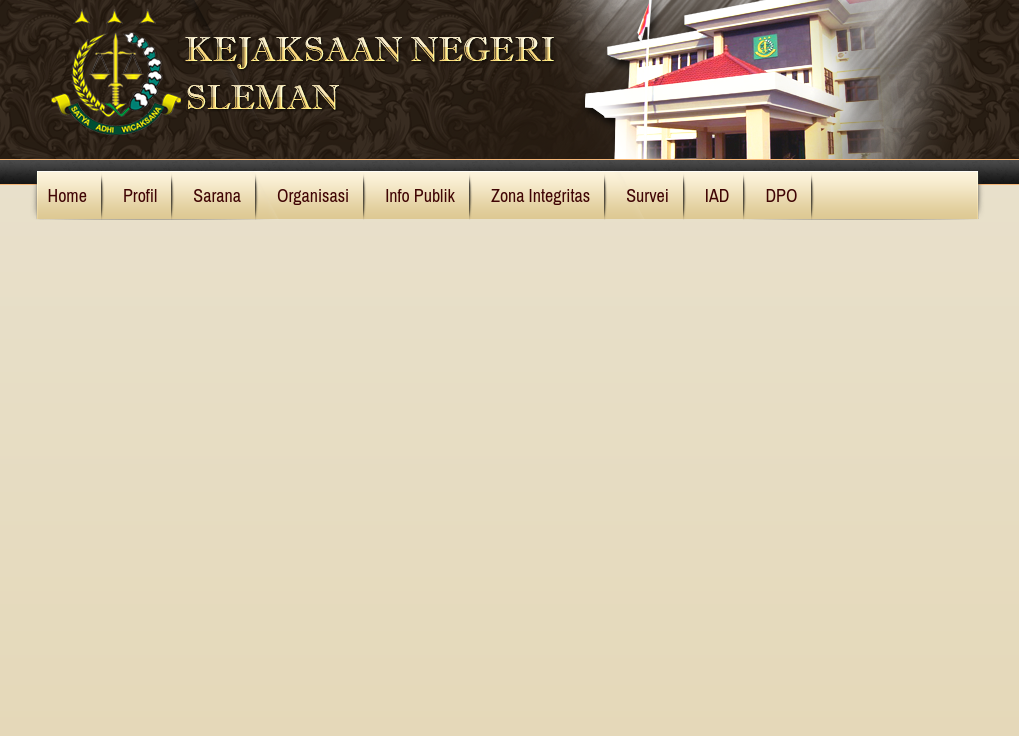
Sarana (217, 195)
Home (67, 195)
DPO (781, 195)
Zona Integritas (540, 195)
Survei (647, 195)
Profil (140, 195)
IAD (717, 195)
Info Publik (420, 195)
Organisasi (313, 195)
